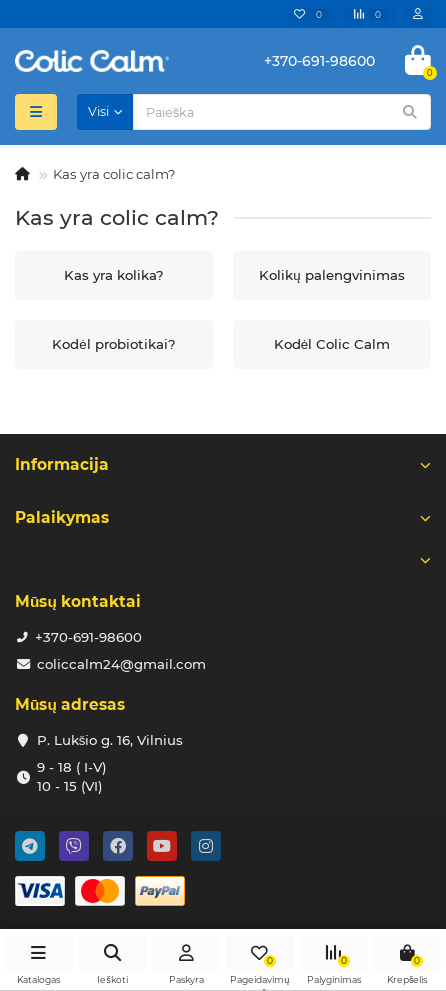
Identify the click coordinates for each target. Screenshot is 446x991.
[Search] (282, 112)
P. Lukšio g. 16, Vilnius (110, 740)
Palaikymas (223, 517)
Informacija (223, 464)
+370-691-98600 (88, 637)
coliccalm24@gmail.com (121, 664)
